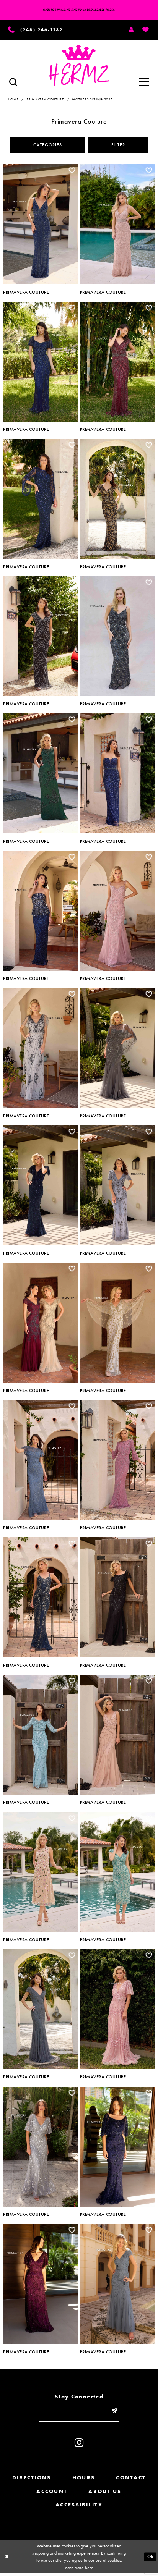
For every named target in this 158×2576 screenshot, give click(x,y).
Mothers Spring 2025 (92, 100)
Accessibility (79, 2507)
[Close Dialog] (7, 2560)
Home (13, 100)
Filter (119, 146)
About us (104, 2493)
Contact (131, 2480)
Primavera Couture (45, 100)
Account (51, 2493)
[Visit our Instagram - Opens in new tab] (79, 2445)
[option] (40, 229)
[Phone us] (36, 30)
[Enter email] (79, 2413)
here (89, 2570)
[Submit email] (116, 2413)
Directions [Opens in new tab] (31, 2480)
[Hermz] (79, 66)
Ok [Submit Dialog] (150, 2559)
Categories (46, 146)
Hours (83, 2480)
